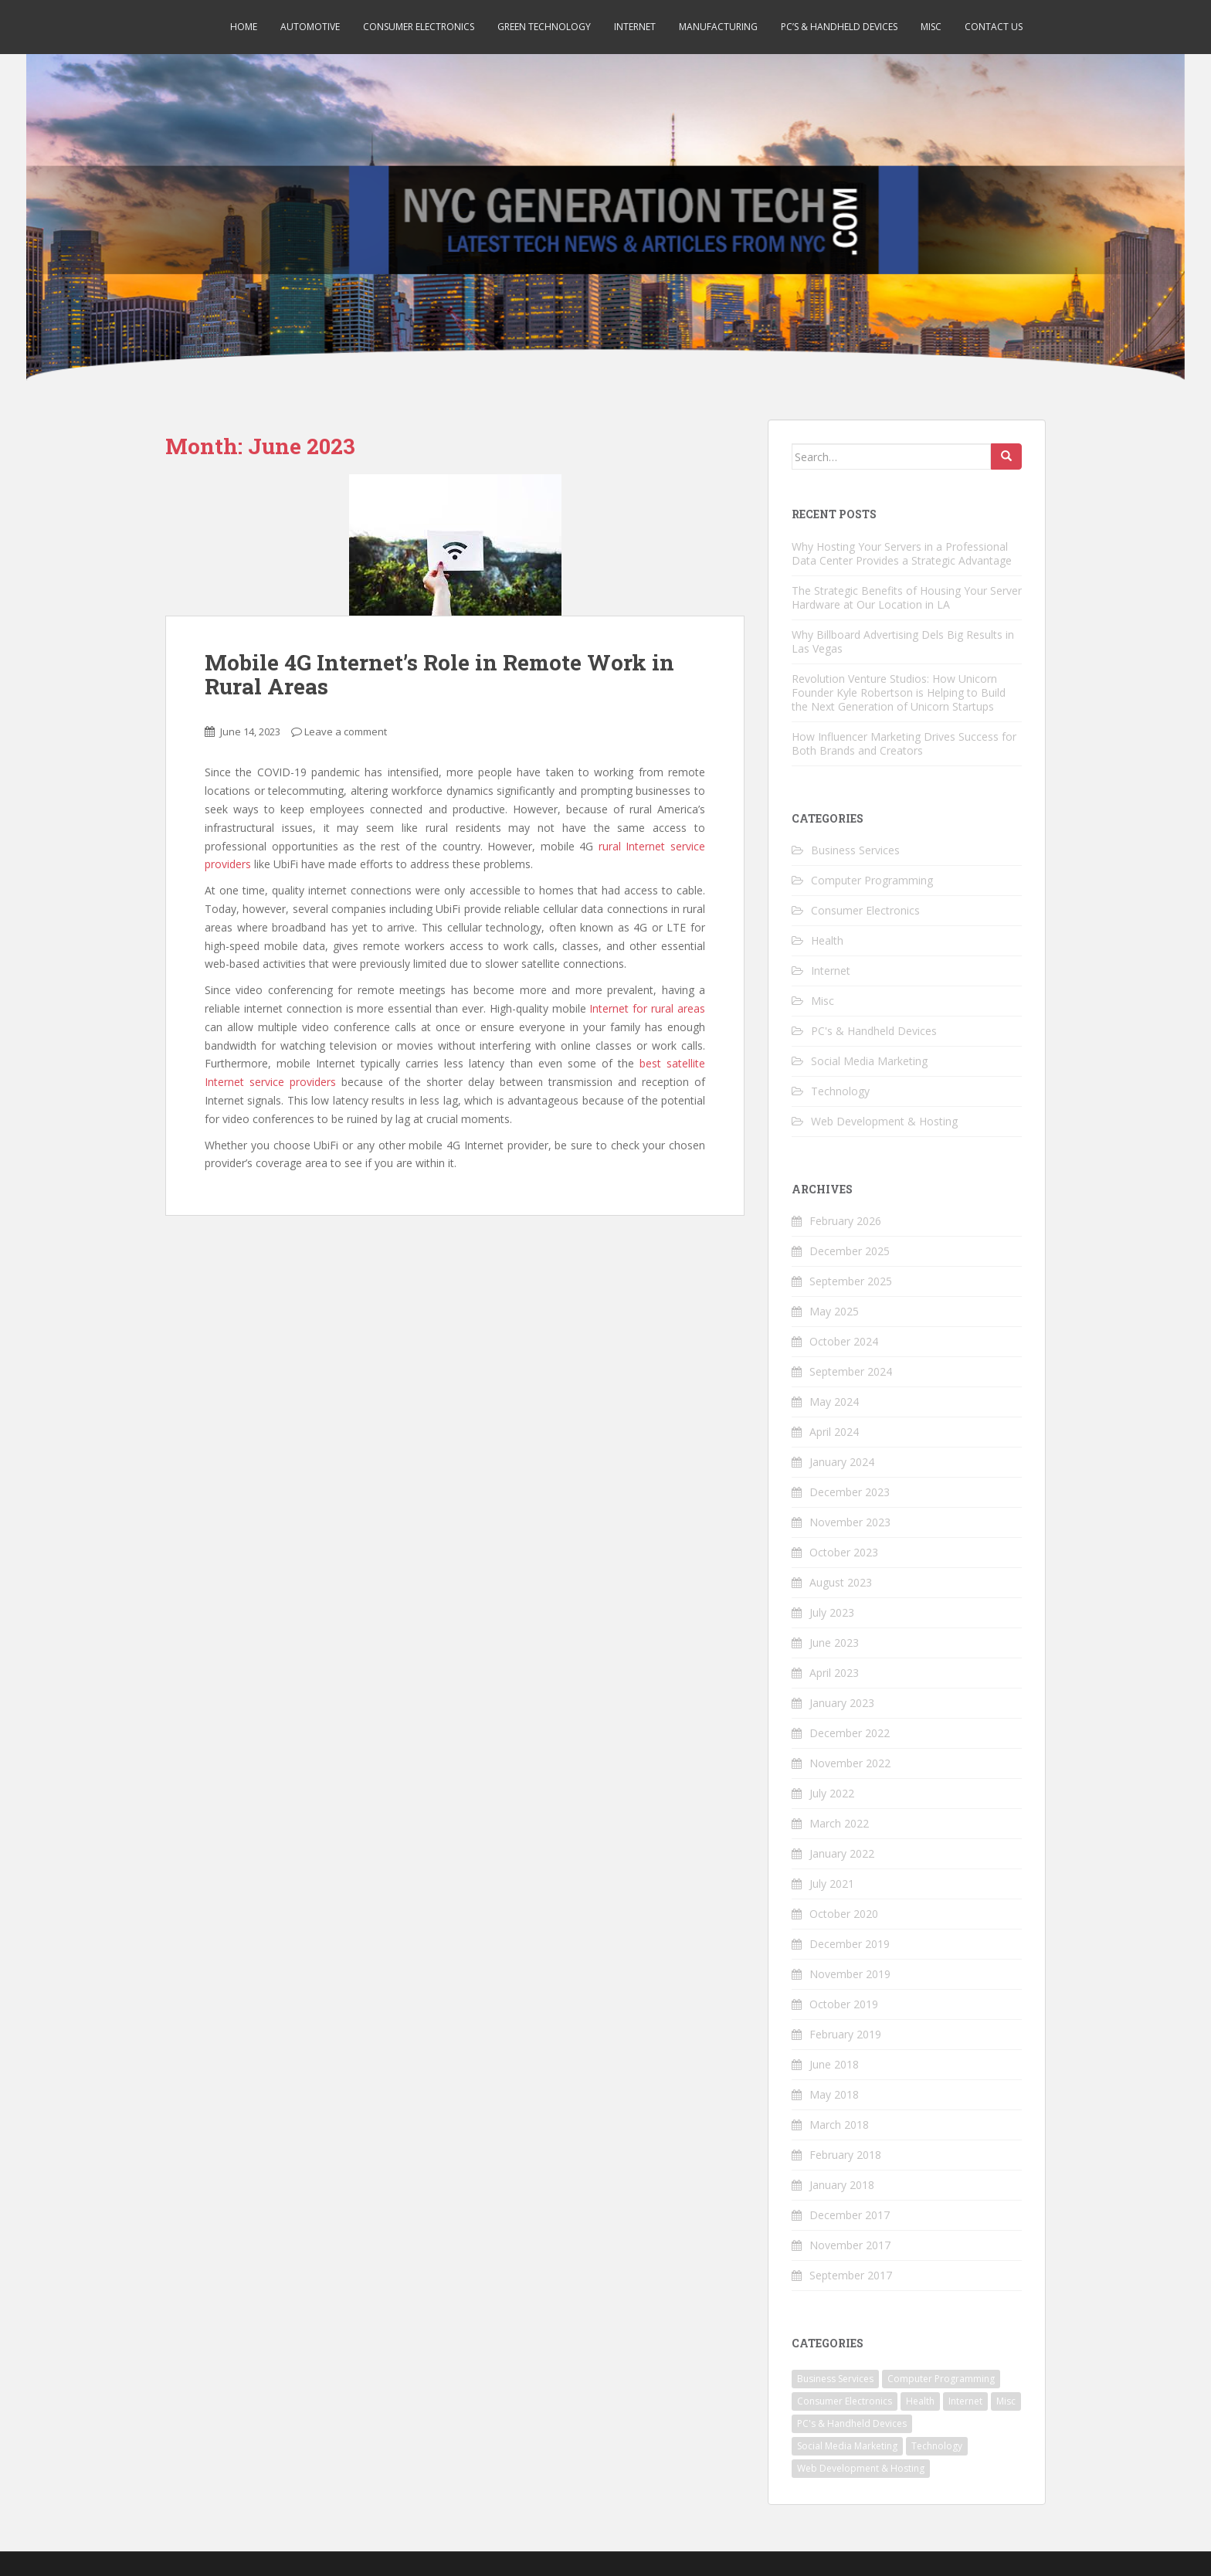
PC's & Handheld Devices (874, 1030)
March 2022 (839, 1823)
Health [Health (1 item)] (920, 2401)
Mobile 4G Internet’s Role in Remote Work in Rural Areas (439, 674)
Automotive (310, 26)
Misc (931, 26)
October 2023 (843, 1552)
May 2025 (834, 1311)
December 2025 (849, 1251)
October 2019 (843, 2004)
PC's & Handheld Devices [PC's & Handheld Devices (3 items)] (852, 2423)
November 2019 (849, 1974)
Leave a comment (345, 731)
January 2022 (841, 1853)
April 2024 (834, 1431)
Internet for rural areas (647, 1008)
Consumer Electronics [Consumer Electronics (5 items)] (844, 2401)
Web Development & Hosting (884, 1121)
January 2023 (841, 1702)
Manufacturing (718, 26)
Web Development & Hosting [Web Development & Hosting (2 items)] (860, 2468)
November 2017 (849, 2245)
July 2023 (831, 1612)
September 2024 (850, 1371)
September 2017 (850, 2275)
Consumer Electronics (418, 26)
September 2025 (850, 1281)
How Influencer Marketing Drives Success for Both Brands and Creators (904, 743)
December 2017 (849, 2215)
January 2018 (841, 2184)
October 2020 (843, 1913)
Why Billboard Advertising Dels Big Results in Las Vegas (903, 641)
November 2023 (849, 1522)
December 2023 (849, 1492)
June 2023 (834, 1642)
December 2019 (849, 1943)
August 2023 (840, 1582)
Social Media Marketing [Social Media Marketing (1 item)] (847, 2445)
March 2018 (839, 2124)
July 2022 (831, 1793)
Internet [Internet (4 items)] (965, 2401)
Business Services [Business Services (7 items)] (835, 2378)
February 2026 (845, 1220)
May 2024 (834, 1401)
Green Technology (544, 26)
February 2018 (845, 2154)
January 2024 (841, 1461)
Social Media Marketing (869, 1061)
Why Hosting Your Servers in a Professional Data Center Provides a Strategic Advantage (902, 553)
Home (243, 26)
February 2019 (845, 2034)
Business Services (855, 850)
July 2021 (831, 1883)
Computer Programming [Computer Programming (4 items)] (941, 2378)
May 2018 (834, 2094)
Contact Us (994, 26)
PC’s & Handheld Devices (839, 26)
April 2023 (834, 1672)
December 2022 (849, 1733)
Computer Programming (872, 880)
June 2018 (834, 2064)
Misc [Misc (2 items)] (1006, 2401)
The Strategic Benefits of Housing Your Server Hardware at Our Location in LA (907, 597)
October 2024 (843, 1341)
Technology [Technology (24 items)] (936, 2445)
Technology (840, 1091)
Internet (635, 26)
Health (827, 940)
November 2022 (849, 1763)
